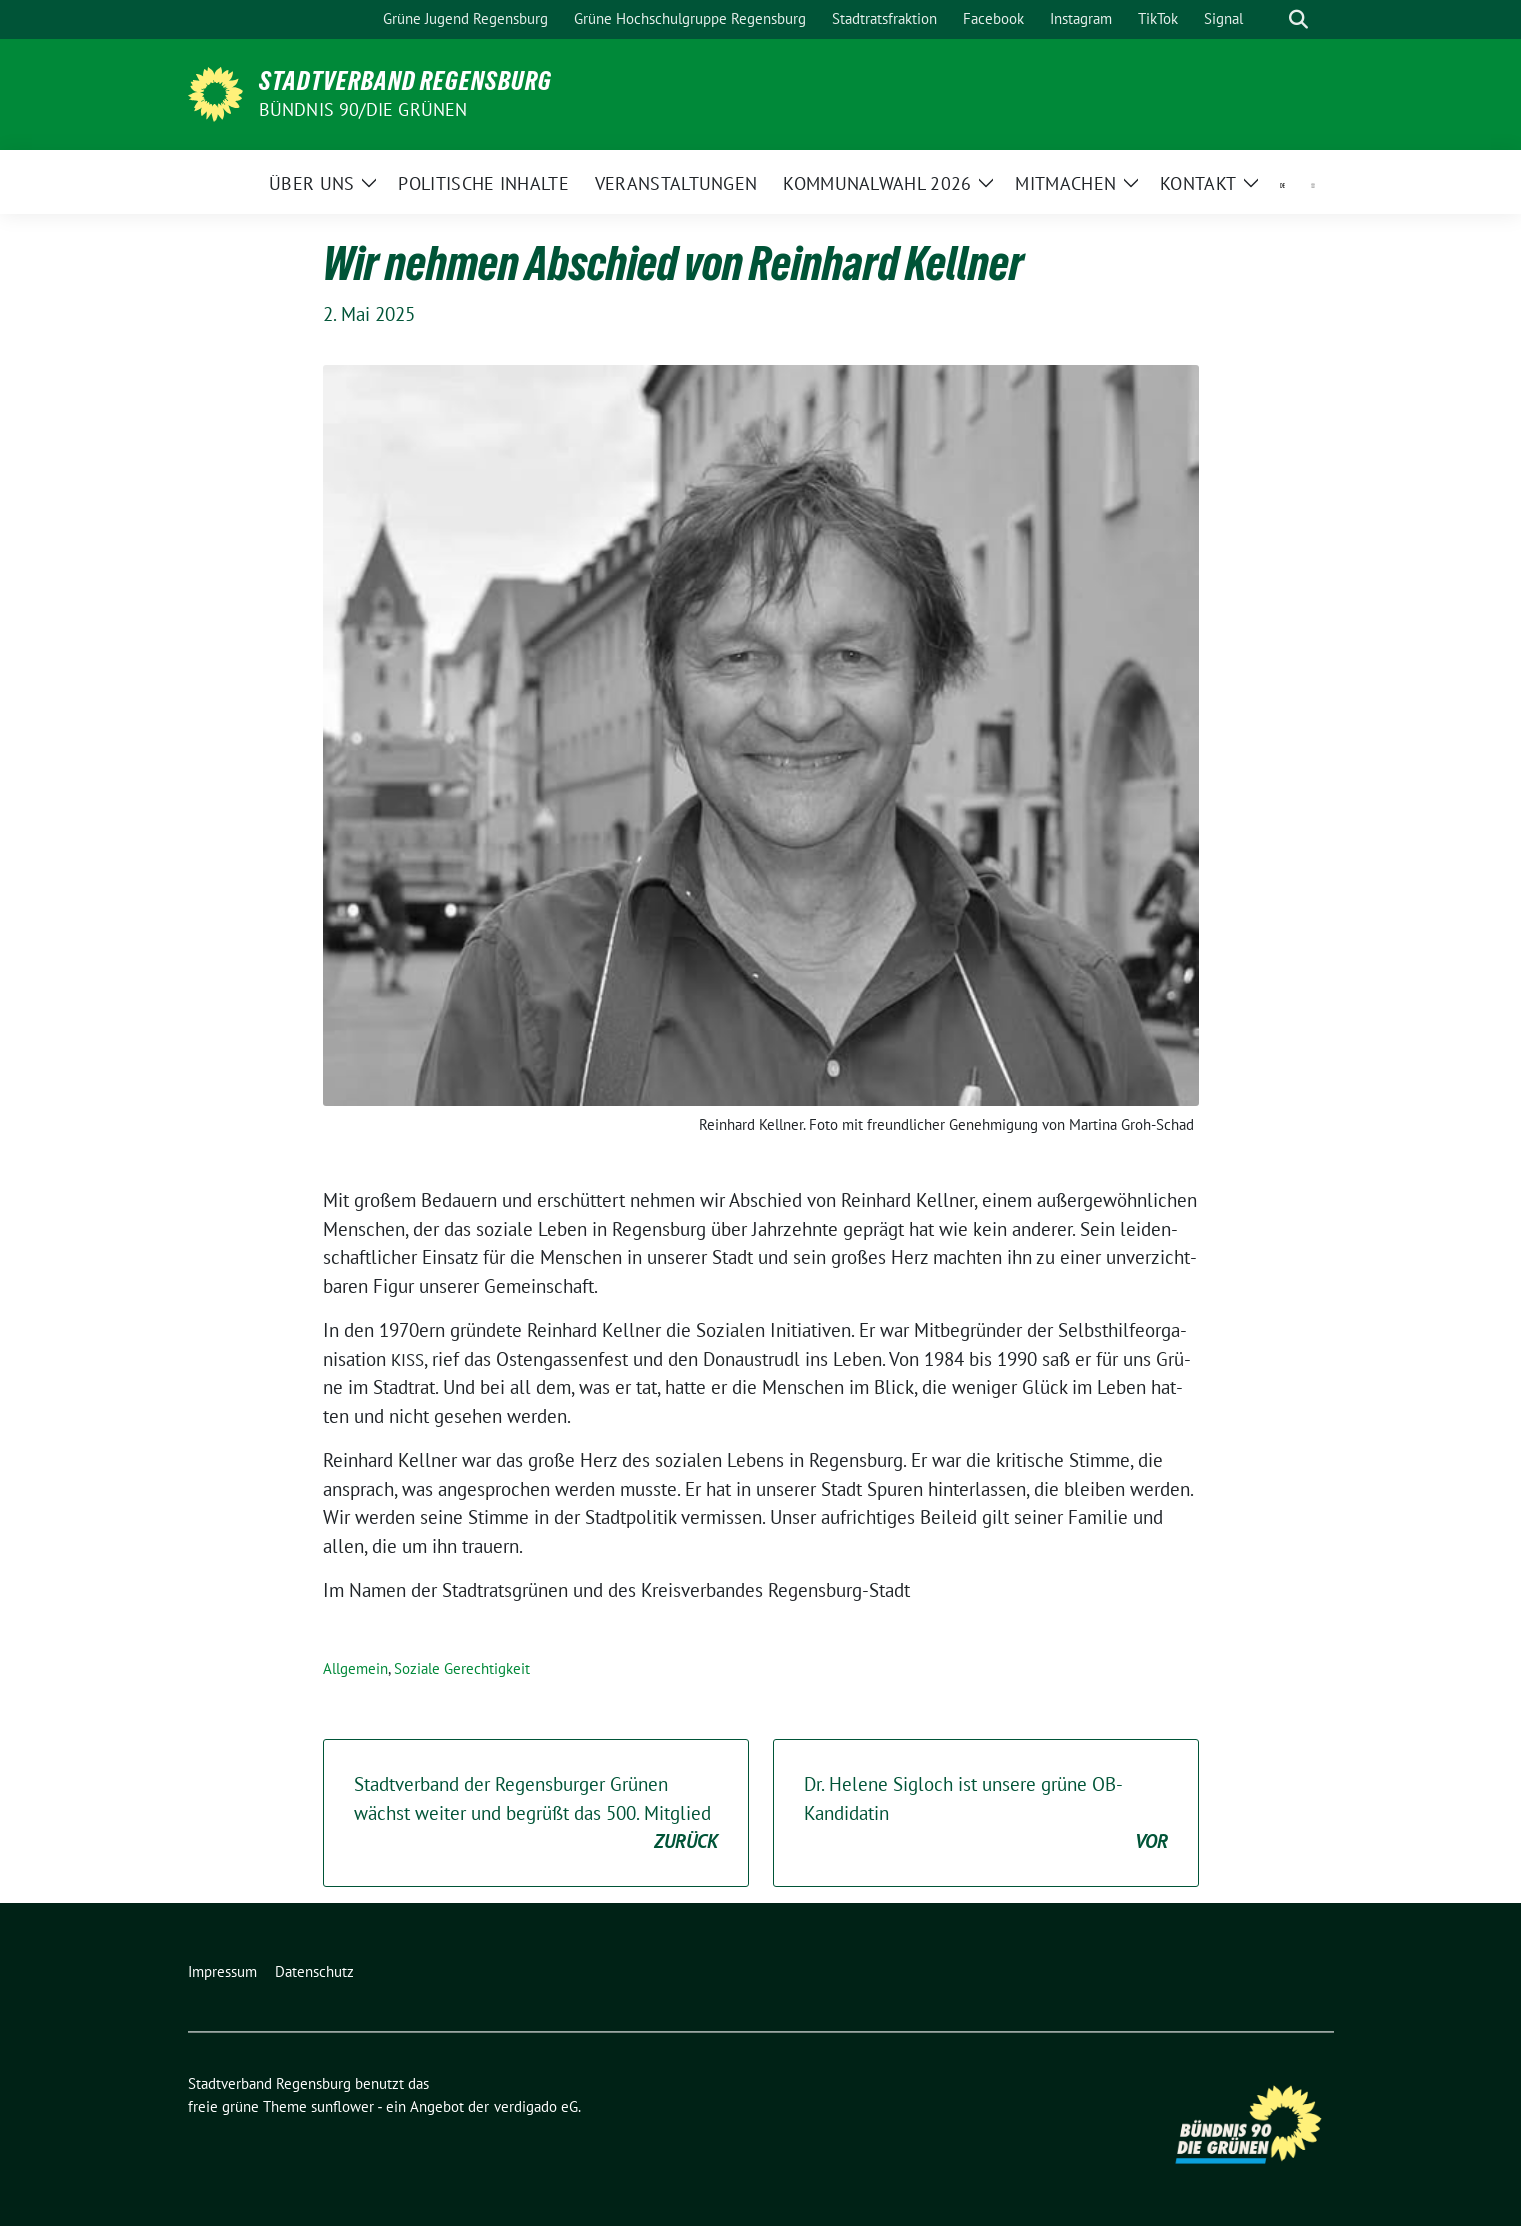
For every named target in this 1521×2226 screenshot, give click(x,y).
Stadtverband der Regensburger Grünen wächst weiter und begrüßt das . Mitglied (536, 1814)
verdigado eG (536, 2106)
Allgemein (355, 1668)
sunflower (342, 2106)
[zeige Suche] (1298, 19)
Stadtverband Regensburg (405, 81)
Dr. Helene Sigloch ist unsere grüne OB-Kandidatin (986, 1814)
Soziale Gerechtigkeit (462, 1668)
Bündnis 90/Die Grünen (363, 109)
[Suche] (1270, 19)
